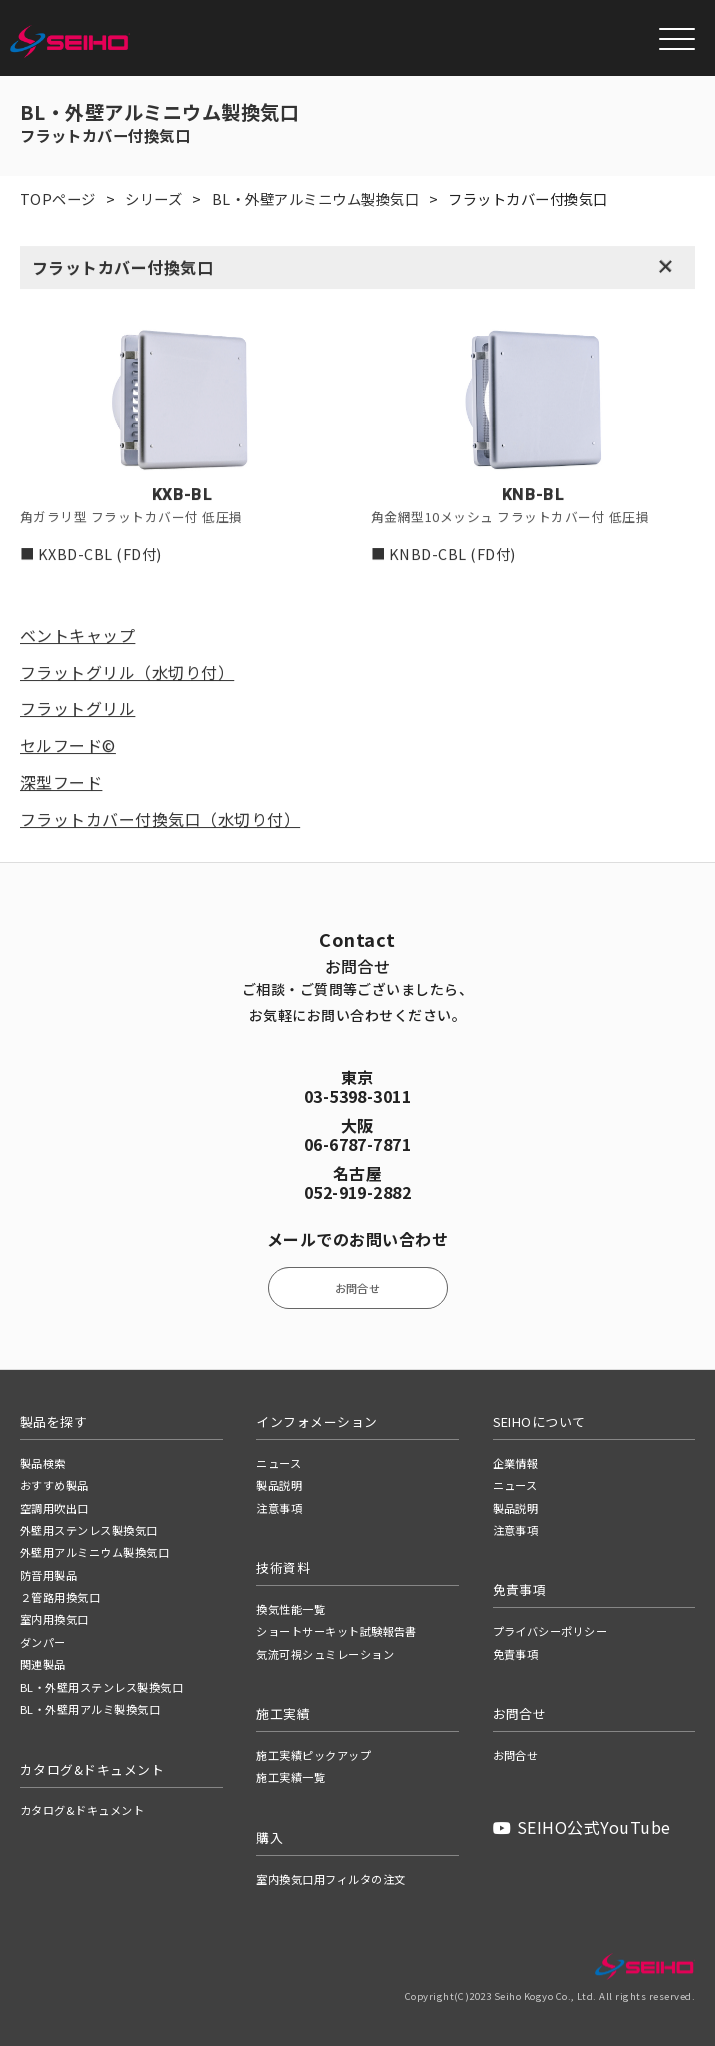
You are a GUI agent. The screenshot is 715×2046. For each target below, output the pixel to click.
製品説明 (279, 1485)
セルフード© (68, 746)
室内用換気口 (54, 1619)
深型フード (61, 783)
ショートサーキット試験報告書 (336, 1631)
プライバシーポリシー (550, 1631)
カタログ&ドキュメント (82, 1810)
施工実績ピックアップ (313, 1755)
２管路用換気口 (60, 1597)
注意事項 (279, 1508)
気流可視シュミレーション (325, 1654)
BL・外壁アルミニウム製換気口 (315, 198)
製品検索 (43, 1463)
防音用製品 (48, 1575)
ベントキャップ (77, 636)
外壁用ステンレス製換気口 (89, 1530)
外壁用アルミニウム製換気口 (94, 1552)
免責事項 (516, 1654)
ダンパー (43, 1642)
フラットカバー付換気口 (122, 268)
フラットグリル (77, 709)
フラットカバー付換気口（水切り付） (160, 820)
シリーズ (153, 198)
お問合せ (358, 1288)
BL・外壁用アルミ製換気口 (90, 1709)
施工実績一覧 (290, 1777)
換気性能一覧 (290, 1609)
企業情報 (516, 1463)
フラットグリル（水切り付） (127, 673)
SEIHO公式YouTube (582, 1827)
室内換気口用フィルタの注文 (330, 1879)
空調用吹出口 (54, 1508)
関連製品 (43, 1664)
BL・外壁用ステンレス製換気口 (101, 1687)
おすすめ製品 (54, 1485)
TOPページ (58, 198)
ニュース (278, 1463)
